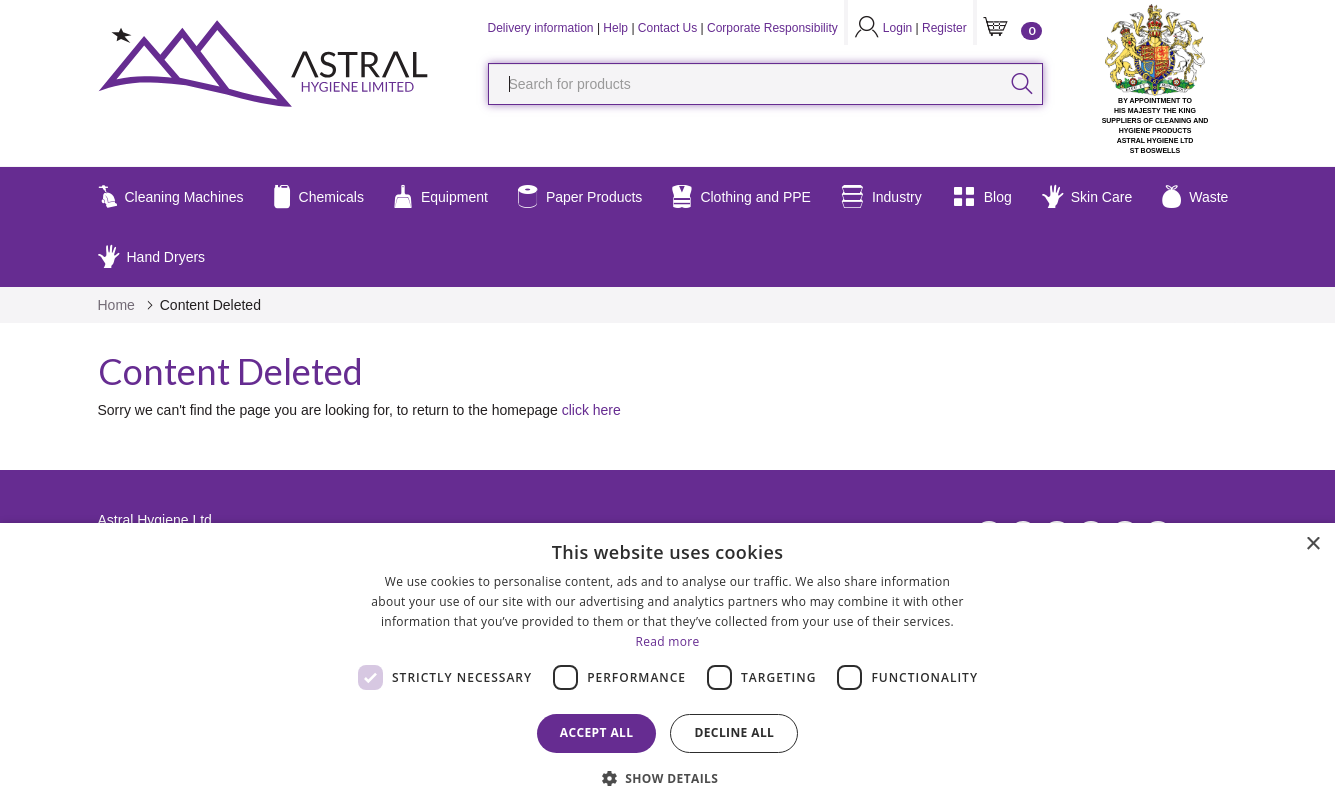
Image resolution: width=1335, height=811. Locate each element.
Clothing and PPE (741, 197)
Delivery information (541, 28)
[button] (668, 777)
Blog (982, 197)
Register (944, 28)
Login (897, 28)
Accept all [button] (597, 732)
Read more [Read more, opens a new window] (668, 641)
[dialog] (667, 667)
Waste (1195, 197)
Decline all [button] (734, 732)
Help (615, 28)
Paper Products (580, 197)
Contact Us (667, 28)
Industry (881, 197)
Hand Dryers (152, 257)
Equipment (441, 197)
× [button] (1312, 544)
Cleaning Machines (171, 197)
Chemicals (319, 197)
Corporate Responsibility (772, 28)
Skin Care (1087, 197)
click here (591, 410)
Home (116, 305)
